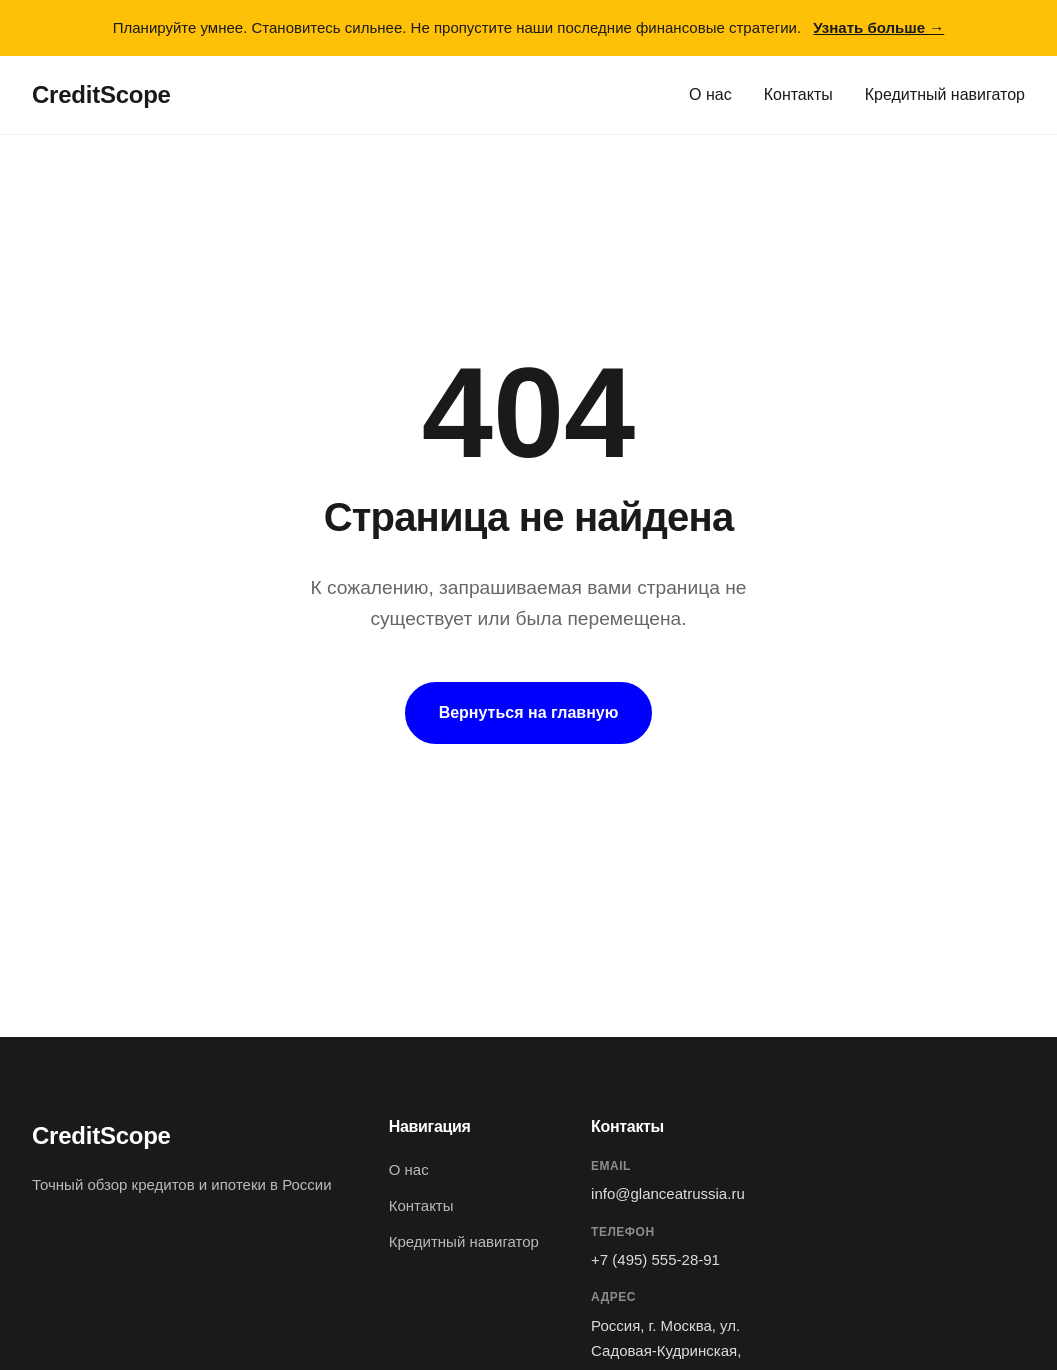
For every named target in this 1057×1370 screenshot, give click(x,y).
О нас (710, 94)
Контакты (798, 94)
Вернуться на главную (529, 712)
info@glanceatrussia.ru (668, 1193)
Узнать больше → (878, 27)
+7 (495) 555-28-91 (655, 1259)
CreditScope (101, 94)
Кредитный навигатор (945, 94)
